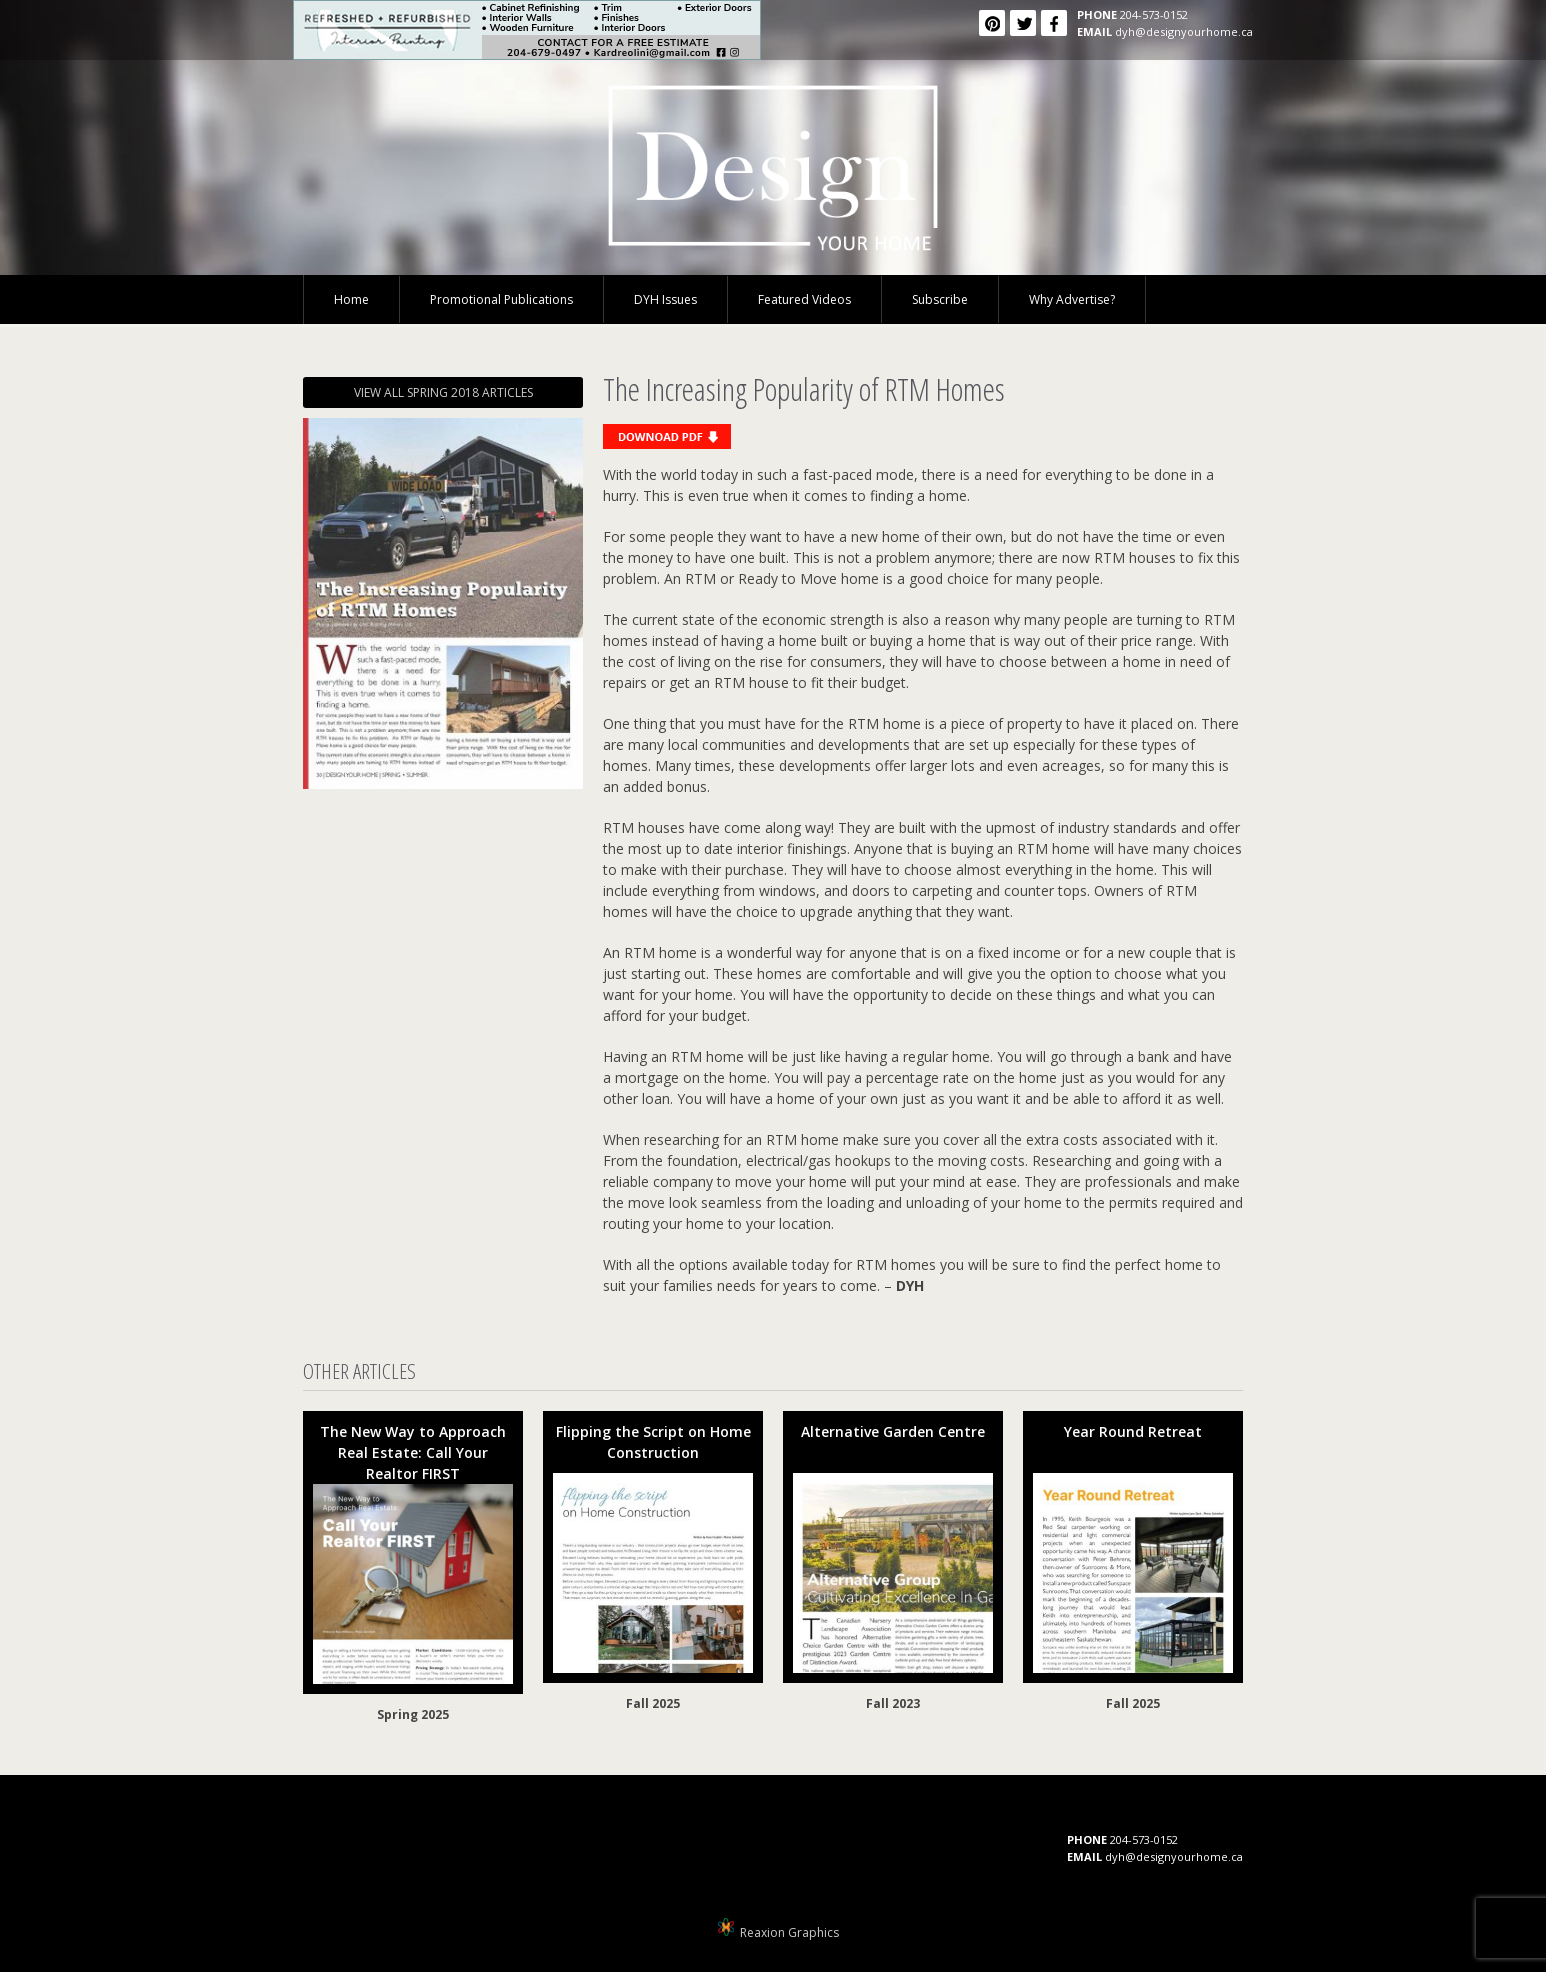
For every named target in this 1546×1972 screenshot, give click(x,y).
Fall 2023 (893, 1703)
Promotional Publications (501, 299)
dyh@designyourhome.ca (1184, 31)
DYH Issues (665, 299)
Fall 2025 (653, 1703)
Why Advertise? (1072, 299)
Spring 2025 (413, 1714)
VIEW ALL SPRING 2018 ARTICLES (443, 392)
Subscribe (940, 299)
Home (351, 299)
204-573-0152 (1154, 14)
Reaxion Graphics (789, 1932)
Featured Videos (804, 299)
